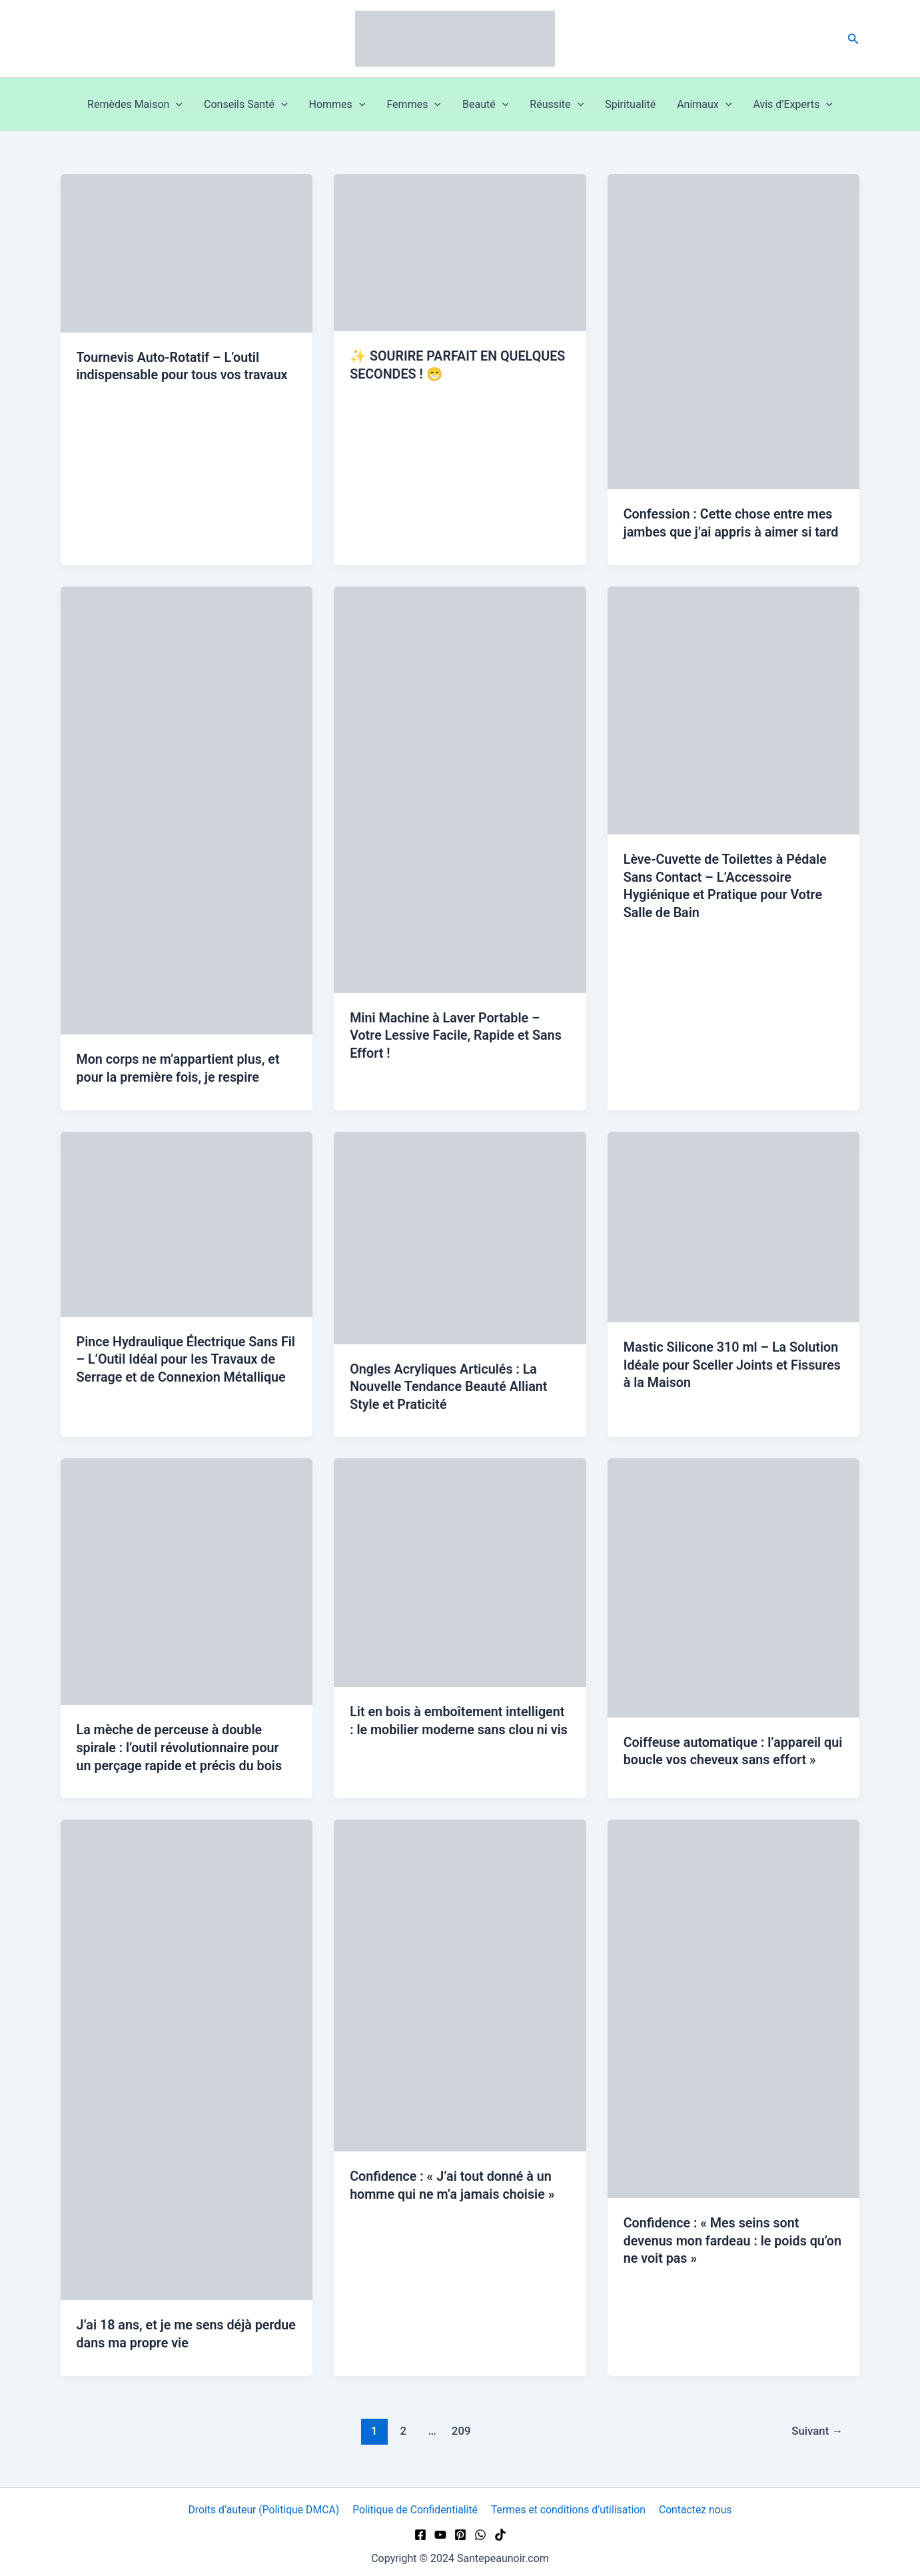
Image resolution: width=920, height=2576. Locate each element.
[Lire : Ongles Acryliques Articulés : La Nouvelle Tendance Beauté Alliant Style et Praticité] (460, 1235)
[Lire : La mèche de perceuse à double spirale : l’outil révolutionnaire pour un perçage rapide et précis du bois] (187, 1578)
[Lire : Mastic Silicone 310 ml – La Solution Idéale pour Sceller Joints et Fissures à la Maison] (734, 1224)
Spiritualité (630, 104)
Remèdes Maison (135, 104)
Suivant (817, 2425)
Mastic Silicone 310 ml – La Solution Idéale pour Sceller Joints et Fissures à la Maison (733, 1363)
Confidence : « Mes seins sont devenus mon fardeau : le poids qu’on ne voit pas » (716, 2236)
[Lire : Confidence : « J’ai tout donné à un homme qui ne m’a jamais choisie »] (460, 1980)
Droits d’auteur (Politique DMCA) (264, 2505)
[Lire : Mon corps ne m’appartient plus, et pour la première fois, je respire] (187, 808)
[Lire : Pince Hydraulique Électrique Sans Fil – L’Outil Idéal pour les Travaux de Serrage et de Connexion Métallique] (187, 1221)
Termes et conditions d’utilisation (569, 2505)
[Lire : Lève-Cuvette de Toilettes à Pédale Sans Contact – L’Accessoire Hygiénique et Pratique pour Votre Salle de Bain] (734, 708)
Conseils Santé (245, 104)
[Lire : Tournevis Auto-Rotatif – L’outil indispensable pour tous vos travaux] (187, 252)
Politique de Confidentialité (416, 2505)
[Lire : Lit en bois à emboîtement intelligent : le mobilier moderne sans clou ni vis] (460, 1569)
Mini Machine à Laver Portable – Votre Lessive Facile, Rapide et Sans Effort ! (457, 1034)
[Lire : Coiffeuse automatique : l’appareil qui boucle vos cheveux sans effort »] (734, 1584)
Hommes (337, 104)
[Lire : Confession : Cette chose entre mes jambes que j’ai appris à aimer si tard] (734, 331)
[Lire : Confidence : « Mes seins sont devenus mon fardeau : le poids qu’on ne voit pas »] (734, 2003)
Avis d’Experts (793, 104)
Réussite (557, 104)
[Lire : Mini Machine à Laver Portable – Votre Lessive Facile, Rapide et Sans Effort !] (460, 788)
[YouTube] (440, 2530)
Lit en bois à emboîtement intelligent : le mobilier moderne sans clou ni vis (459, 1726)
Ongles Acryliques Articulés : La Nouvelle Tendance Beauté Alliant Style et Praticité (450, 1384)
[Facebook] (420, 2530)
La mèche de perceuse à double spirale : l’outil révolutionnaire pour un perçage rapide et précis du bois (181, 1744)
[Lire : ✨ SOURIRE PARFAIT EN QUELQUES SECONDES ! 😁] (460, 251)
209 (460, 2425)
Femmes (413, 104)
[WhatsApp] (480, 2530)
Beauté (485, 104)
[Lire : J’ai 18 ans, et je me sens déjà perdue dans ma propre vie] (187, 2055)
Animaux (704, 104)
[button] (853, 39)
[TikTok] (500, 2530)
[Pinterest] (460, 2530)
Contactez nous (694, 2505)
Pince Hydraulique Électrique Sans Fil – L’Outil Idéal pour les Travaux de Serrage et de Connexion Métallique (186, 1357)
